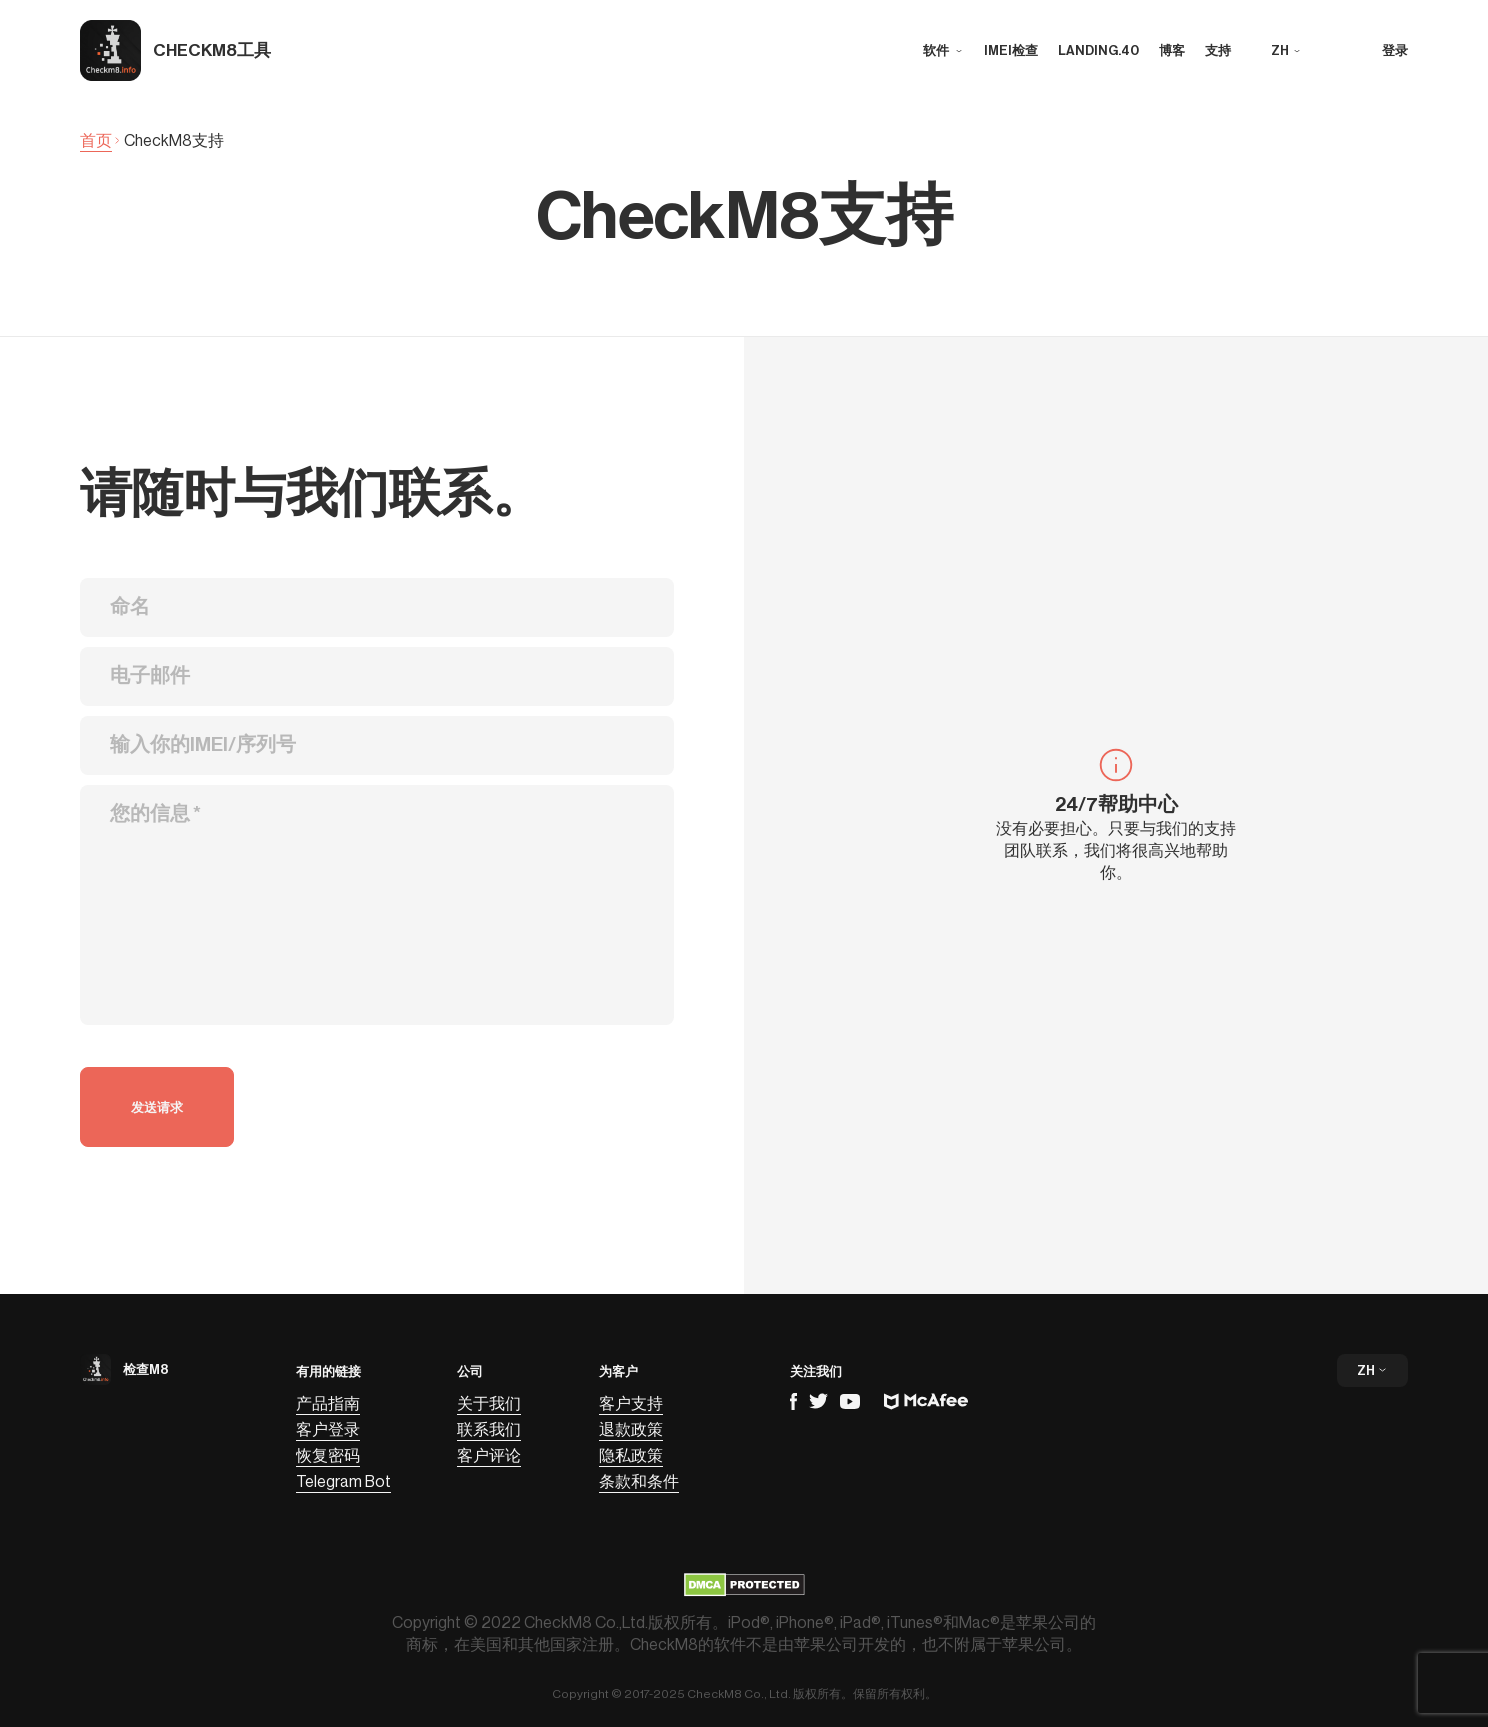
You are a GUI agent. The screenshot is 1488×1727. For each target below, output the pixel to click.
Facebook (793, 1401)
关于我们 (489, 1404)
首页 (96, 141)
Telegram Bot (343, 1482)
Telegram (818, 1401)
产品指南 (328, 1404)
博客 (1172, 50)
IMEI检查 (1011, 50)
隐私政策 (631, 1456)
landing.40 (1098, 50)
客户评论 (489, 1456)
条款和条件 (639, 1482)
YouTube (850, 1401)
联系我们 (489, 1430)
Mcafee (926, 1401)
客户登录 (328, 1430)
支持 (1218, 50)
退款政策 (631, 1430)
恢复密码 (328, 1456)
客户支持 (631, 1404)
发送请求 (157, 1107)
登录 (1395, 50)
